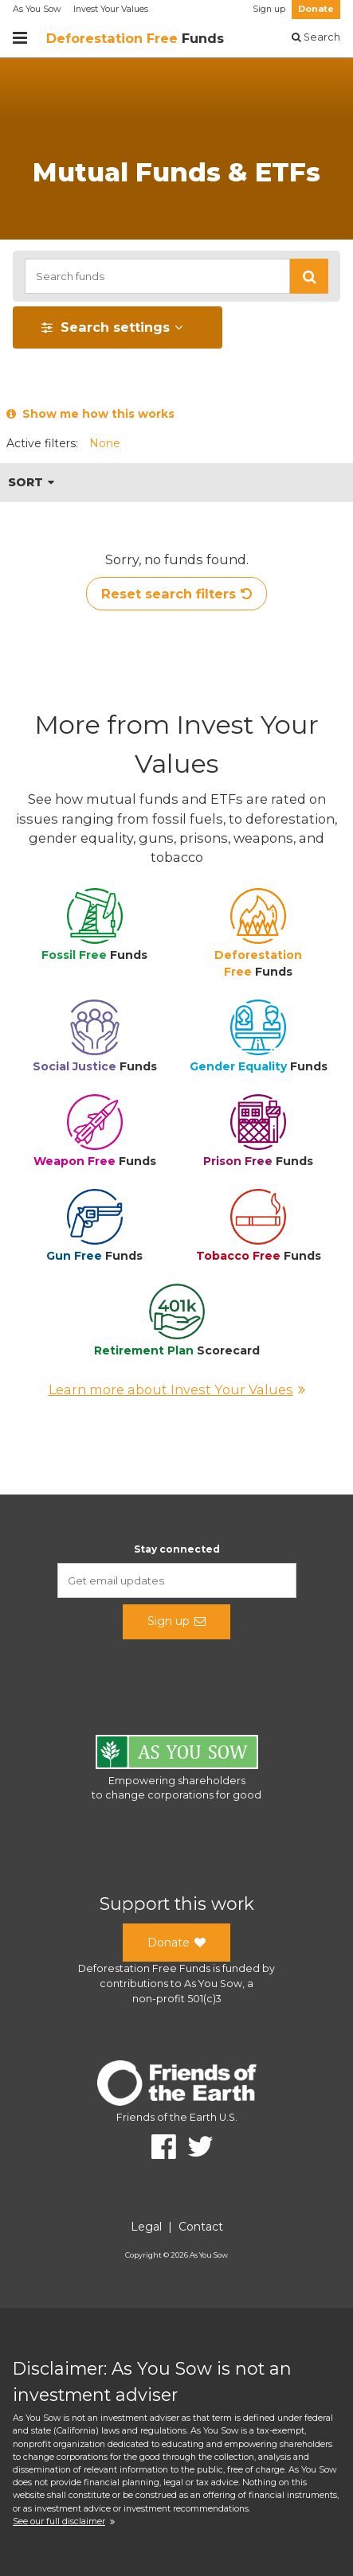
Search (316, 37)
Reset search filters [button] (176, 594)
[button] (309, 276)
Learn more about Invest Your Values (177, 1389)
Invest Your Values (110, 9)
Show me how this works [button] (90, 414)
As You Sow (37, 9)
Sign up (269, 9)
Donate (316, 9)
